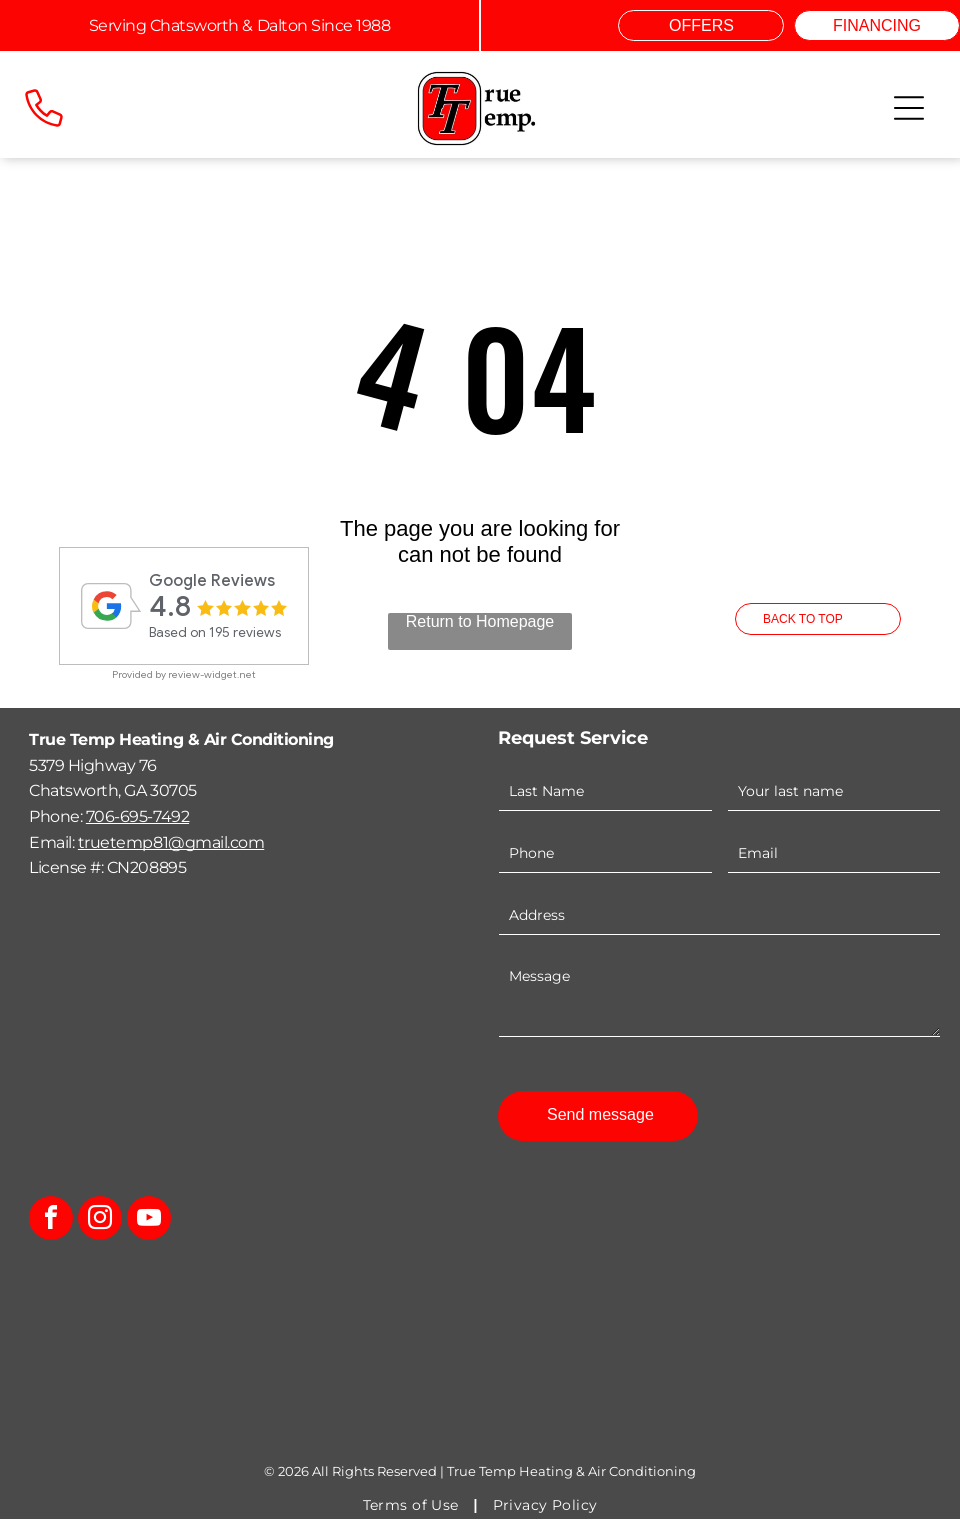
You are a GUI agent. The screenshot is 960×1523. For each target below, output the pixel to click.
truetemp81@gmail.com (171, 845)
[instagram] (100, 1224)
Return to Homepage (480, 624)
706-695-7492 (137, 819)
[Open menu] (909, 108)
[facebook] (51, 1224)
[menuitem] (413, 1509)
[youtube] (149, 1224)
